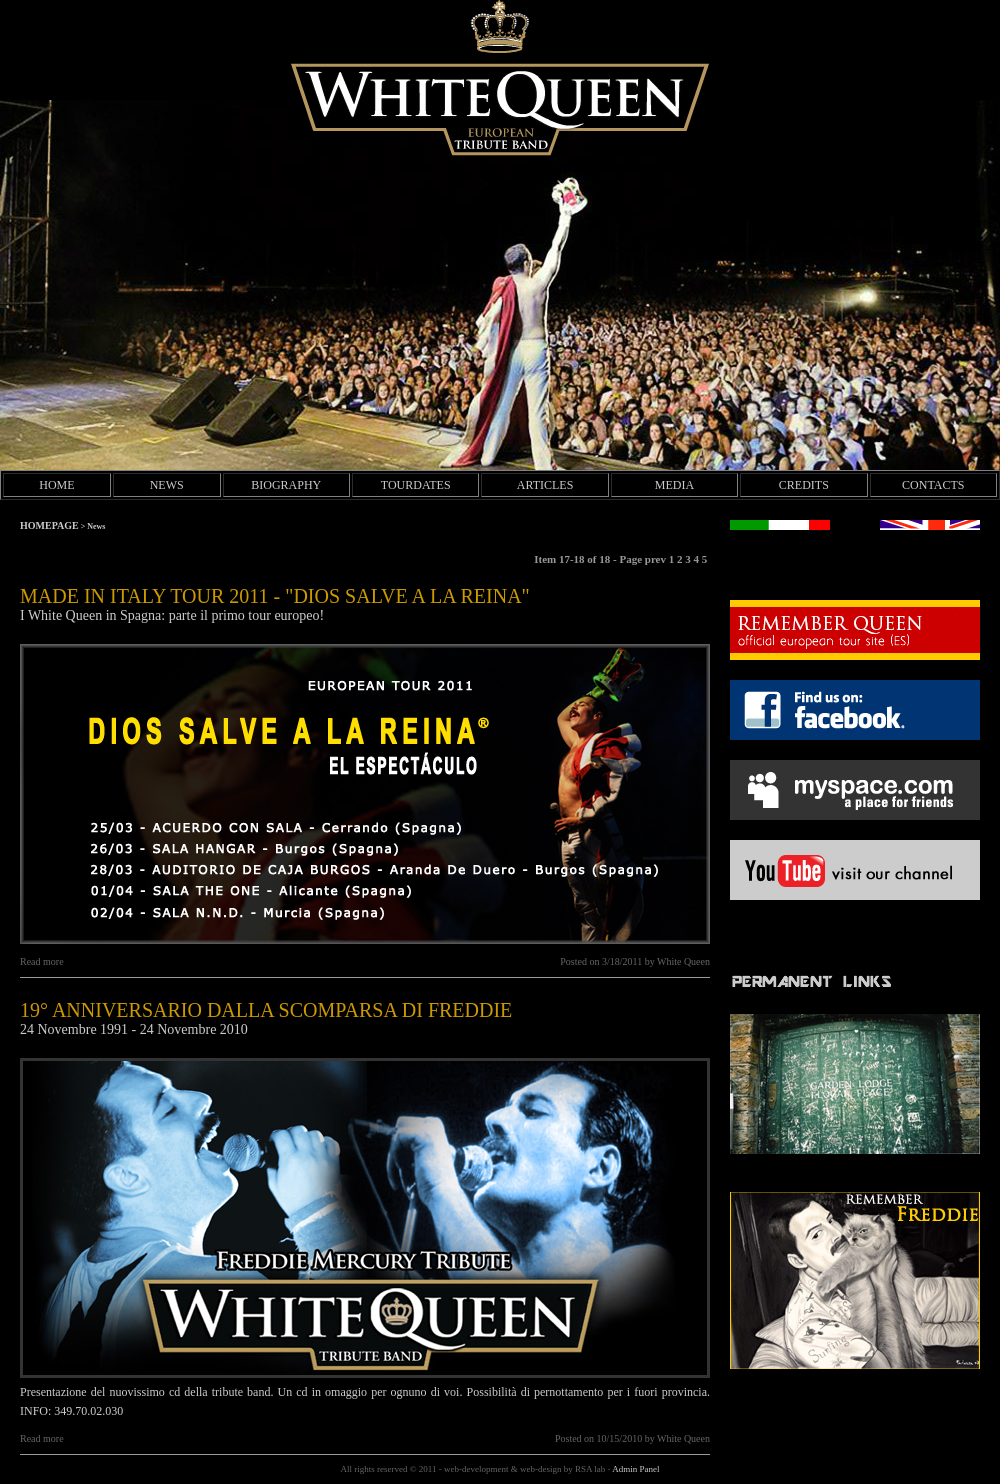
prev (657, 559)
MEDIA (674, 485)
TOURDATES (416, 485)
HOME (56, 485)
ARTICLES (545, 485)
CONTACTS (933, 485)
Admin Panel (635, 1469)
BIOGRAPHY (286, 485)
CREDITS (804, 485)
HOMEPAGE (49, 525)
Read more (42, 961)
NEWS (167, 485)
